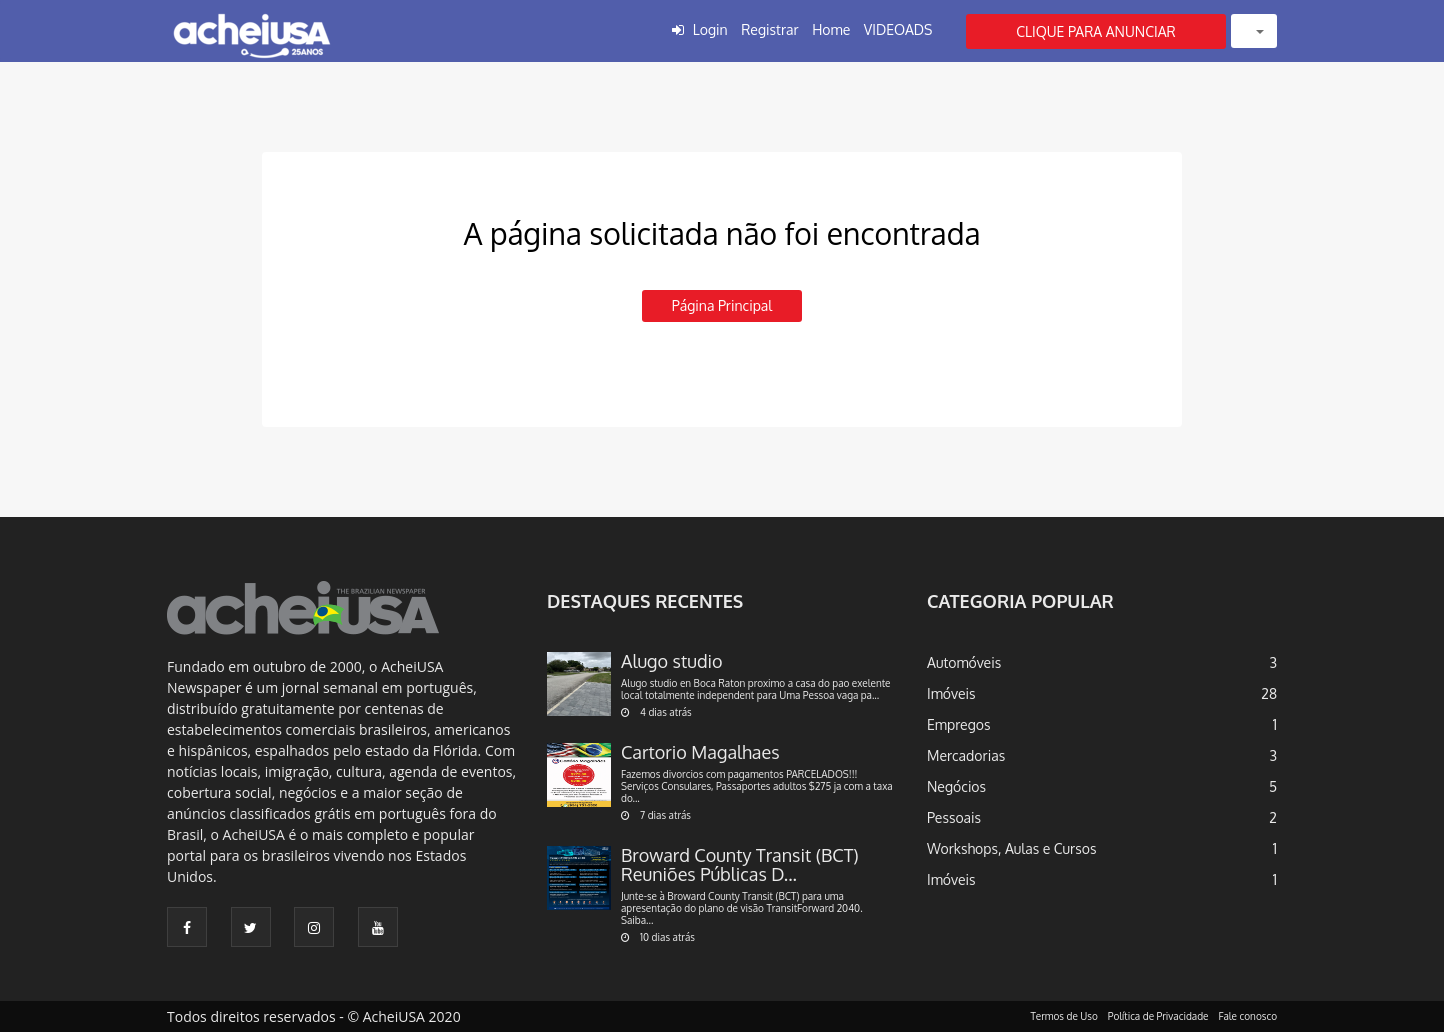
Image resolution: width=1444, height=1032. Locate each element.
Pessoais (954, 817)
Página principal (722, 305)
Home (831, 29)
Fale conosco (1248, 1016)
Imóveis (951, 693)
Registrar (769, 29)
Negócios (956, 786)
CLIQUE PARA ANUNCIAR (1096, 31)
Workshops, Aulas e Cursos (1011, 848)
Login (710, 29)
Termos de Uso (1064, 1016)
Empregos (959, 724)
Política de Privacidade (1158, 1016)
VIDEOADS (898, 29)
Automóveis (964, 662)
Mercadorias (966, 755)
